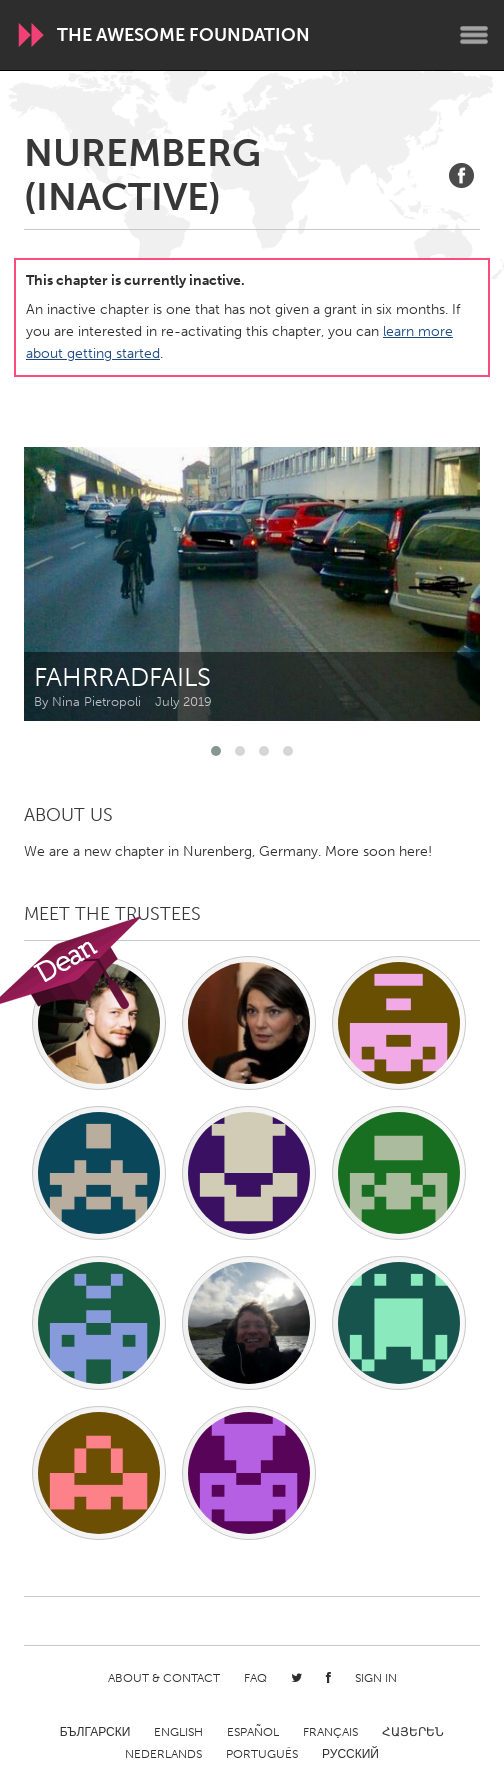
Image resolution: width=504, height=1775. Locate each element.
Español (253, 1732)
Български (95, 1732)
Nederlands (163, 1754)
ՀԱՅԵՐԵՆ (413, 1732)
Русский (350, 1754)
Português (262, 1754)
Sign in (376, 1678)
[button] (216, 751)
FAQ (255, 1678)
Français (330, 1732)
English (178, 1732)
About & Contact (164, 1678)
